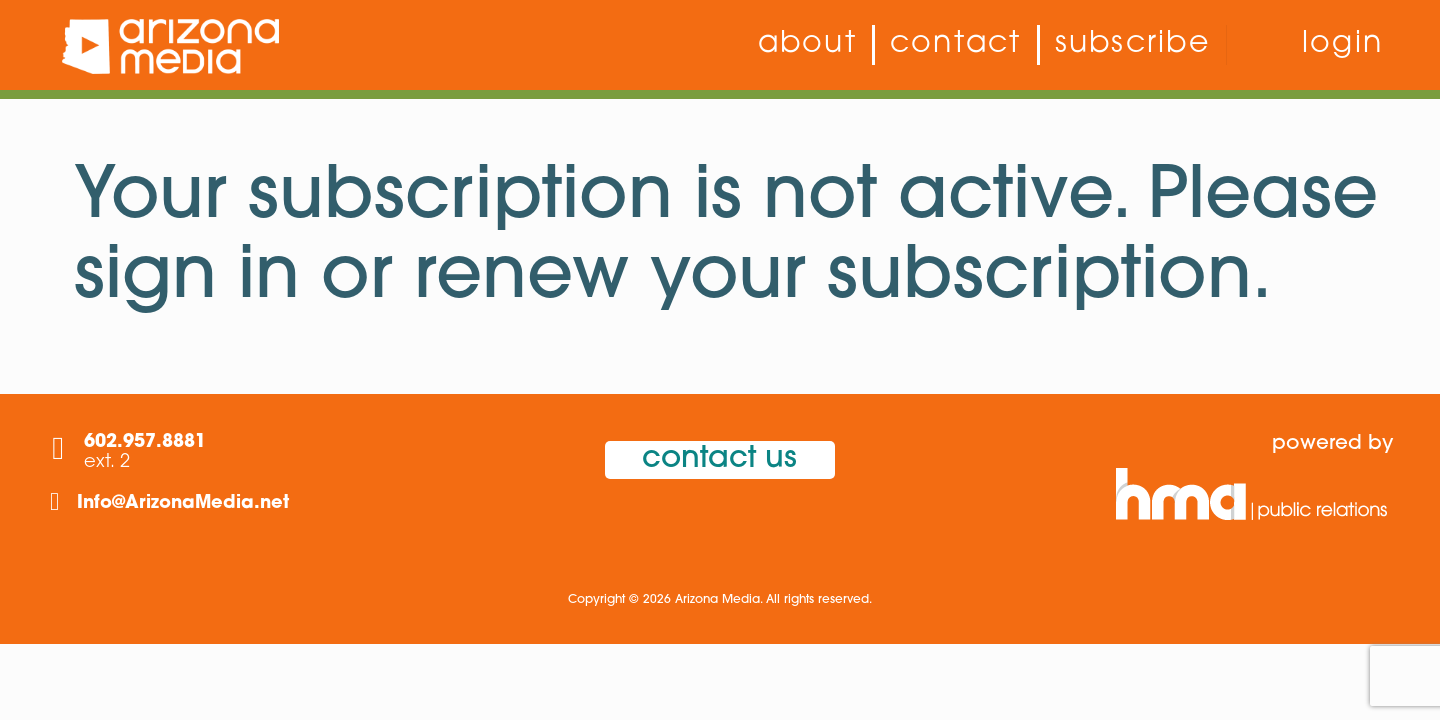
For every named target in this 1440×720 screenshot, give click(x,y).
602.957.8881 (145, 442)
